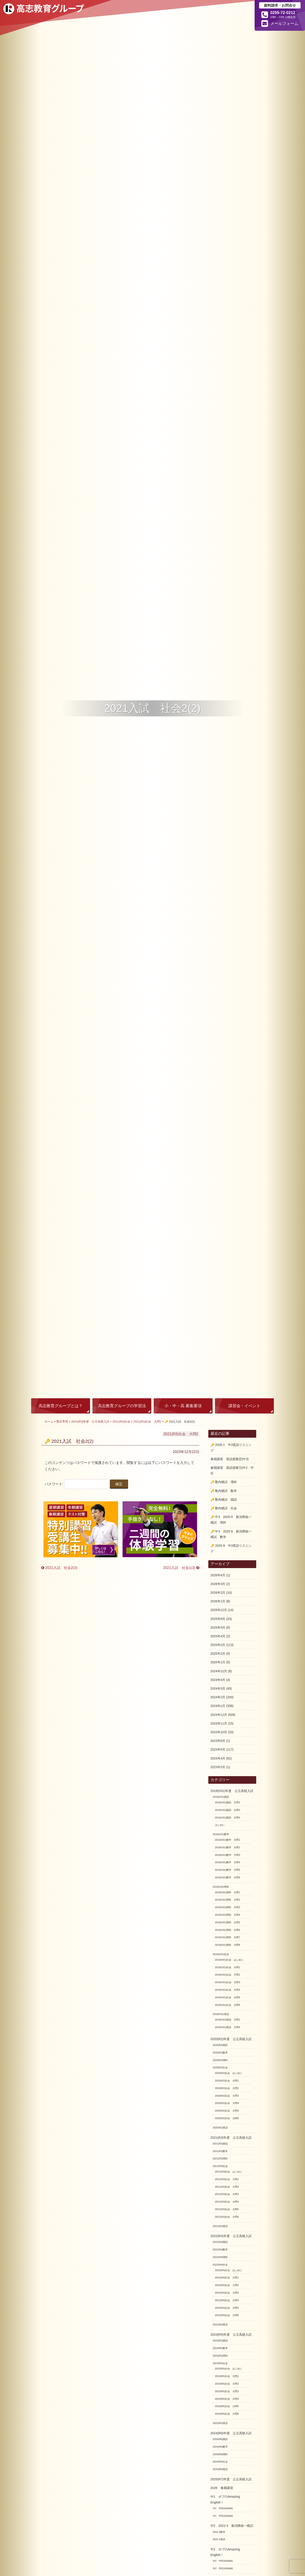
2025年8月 (218, 1619)
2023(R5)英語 (220, 2423)
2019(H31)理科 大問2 (227, 1899)
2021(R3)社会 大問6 (227, 2216)
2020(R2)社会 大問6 (227, 2118)
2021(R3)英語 (220, 2226)
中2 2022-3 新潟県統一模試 (232, 2525)
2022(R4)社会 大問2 (227, 2285)
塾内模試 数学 (224, 1491)
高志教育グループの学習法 (122, 1406)
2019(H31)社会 (221, 1954)
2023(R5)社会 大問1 (227, 2376)
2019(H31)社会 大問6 (227, 2005)
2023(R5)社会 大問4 (227, 2399)
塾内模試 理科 (224, 1482)
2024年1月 (218, 1706)
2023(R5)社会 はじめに (228, 2368)
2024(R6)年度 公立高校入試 (231, 2433)
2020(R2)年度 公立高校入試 (231, 2039)
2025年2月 (218, 1653)
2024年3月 (218, 1688)
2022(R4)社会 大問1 (227, 2277)
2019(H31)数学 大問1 (227, 1839)
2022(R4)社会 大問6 (227, 2315)
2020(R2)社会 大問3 (227, 2095)
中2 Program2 (223, 2568)
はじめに (220, 1825)
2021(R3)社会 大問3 (227, 2194)
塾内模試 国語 (224, 1499)
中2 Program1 (223, 2561)
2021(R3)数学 (220, 2151)
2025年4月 (218, 1636)
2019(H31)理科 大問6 (227, 1930)
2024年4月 (218, 1680)
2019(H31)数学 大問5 (227, 1870)
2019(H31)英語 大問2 (227, 2019)
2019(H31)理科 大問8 (227, 1945)
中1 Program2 (223, 2516)
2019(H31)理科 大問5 (227, 1922)
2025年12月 (219, 1610)
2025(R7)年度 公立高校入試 (231, 2479)
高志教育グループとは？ (61, 1406)
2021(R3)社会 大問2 (181, 1434)
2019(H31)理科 (221, 1886)
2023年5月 (218, 1749)
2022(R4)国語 (220, 2242)
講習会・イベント (244, 1406)
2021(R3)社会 (220, 2166)
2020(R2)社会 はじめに (228, 2073)
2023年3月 (218, 1767)
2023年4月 (218, 1758)
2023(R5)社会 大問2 (227, 2383)
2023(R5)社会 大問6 (227, 2413)
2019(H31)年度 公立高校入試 (232, 1791)
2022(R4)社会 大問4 (227, 2300)
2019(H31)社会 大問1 (227, 1967)
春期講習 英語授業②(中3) (230, 1459)
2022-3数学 (219, 2532)
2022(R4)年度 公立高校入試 (231, 2236)
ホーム (49, 1421)
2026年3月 (218, 1584)
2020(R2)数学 (220, 2052)
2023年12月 (219, 1715)
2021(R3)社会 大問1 (227, 2179)
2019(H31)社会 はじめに (229, 1959)
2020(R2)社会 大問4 (227, 2103)
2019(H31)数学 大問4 (227, 1862)
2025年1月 (218, 1662)
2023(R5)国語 (220, 2340)
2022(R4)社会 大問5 (227, 2307)
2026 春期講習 (222, 2488)
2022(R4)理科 (220, 2257)
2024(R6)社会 (220, 2461)
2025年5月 (218, 1627)
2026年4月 (218, 1575)
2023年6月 (218, 1741)
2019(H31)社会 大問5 (227, 1997)
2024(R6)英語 (220, 2469)
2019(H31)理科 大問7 (227, 1937)
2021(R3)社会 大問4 (227, 2201)
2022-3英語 (219, 2539)
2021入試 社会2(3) (59, 1568)
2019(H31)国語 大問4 (227, 1817)
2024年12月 (219, 1671)
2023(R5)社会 (220, 2363)
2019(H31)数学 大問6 (227, 1877)
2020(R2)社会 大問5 (227, 2110)
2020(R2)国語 (220, 2045)
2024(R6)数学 (220, 2446)
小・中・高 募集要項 (183, 1406)
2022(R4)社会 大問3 (227, 2292)
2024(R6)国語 (220, 2439)
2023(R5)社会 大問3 (227, 2391)
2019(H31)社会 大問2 (227, 1974)
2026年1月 (218, 1601)
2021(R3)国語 (220, 2143)
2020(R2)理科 (220, 2060)
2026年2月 (218, 1592)
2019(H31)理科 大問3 (227, 1907)
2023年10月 (219, 1732)
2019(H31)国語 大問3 (227, 1810)
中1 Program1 (223, 2508)
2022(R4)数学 (220, 2249)
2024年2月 (218, 1697)
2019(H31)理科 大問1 (227, 1892)
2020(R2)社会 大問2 (227, 2088)
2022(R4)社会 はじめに (228, 2270)
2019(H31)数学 (221, 1834)
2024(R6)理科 (220, 2454)
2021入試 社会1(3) (181, 1568)
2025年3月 (218, 1645)
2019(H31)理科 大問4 (227, 1914)
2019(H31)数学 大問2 (227, 1847)
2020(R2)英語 (220, 2127)
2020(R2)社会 (220, 2067)
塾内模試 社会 (224, 1508)
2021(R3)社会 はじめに (228, 2171)
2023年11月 (219, 1723)
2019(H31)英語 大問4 (227, 2027)
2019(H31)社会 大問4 (227, 1989)
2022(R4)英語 (220, 2324)
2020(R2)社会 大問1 (227, 2080)
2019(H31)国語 (221, 1797)
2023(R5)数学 (220, 2348)
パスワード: (77, 1484)
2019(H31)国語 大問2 (227, 1802)
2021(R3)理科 (220, 2158)
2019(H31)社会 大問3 (227, 1982)
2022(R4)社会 (220, 2264)
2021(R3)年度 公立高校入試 (231, 2137)
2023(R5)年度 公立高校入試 (231, 2334)
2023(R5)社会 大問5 (227, 2406)
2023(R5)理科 (220, 2355)
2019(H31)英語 (221, 2014)
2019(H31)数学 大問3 (227, 1855)
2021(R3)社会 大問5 (227, 2209)
